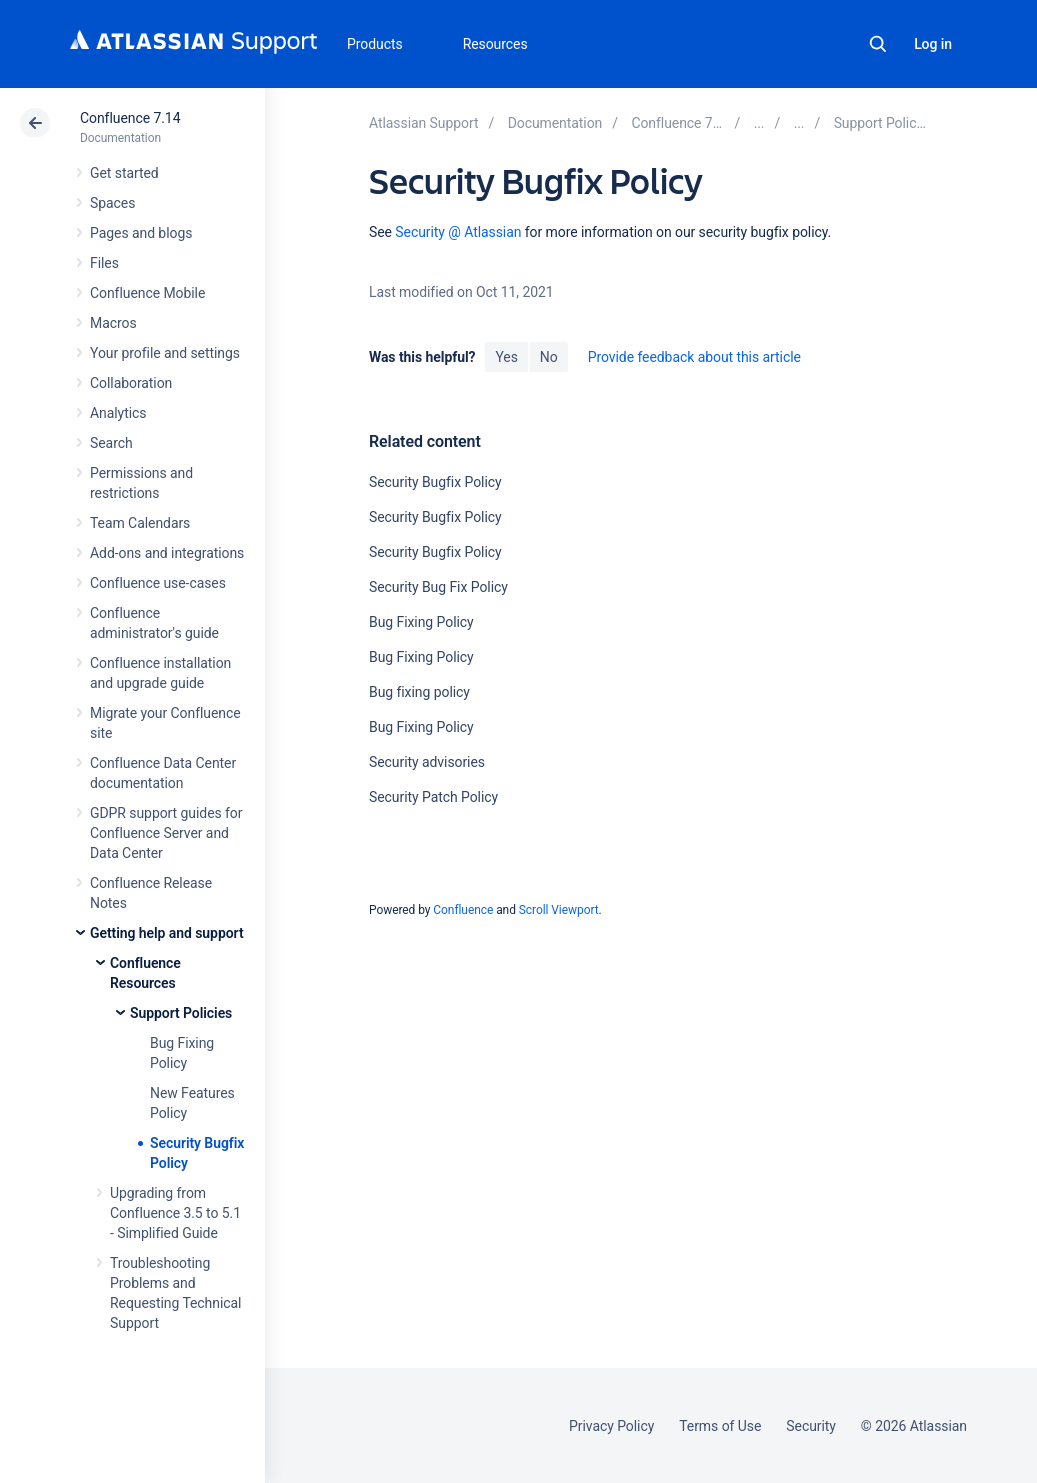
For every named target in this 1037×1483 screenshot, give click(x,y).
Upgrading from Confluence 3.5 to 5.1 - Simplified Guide (175, 1213)
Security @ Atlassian (458, 232)
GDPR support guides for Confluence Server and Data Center (166, 833)
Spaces (112, 203)
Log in (933, 44)
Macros (113, 323)
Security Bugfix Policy (435, 482)
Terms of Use (720, 1426)
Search (878, 44)
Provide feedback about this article (694, 357)
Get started (124, 173)
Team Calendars (140, 523)
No (549, 357)
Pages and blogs (141, 233)
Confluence (463, 910)
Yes (506, 357)
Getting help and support (167, 933)
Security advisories (427, 762)
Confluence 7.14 (130, 118)
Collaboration (131, 383)
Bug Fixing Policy (421, 622)
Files (104, 263)
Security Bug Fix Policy (438, 587)
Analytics (118, 413)
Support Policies (181, 1013)
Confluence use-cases (158, 583)
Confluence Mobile (147, 293)
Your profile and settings (165, 353)
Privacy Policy (611, 1426)
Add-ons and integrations (167, 553)
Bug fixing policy (419, 692)
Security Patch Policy (433, 797)
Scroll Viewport (559, 910)
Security (811, 1426)
